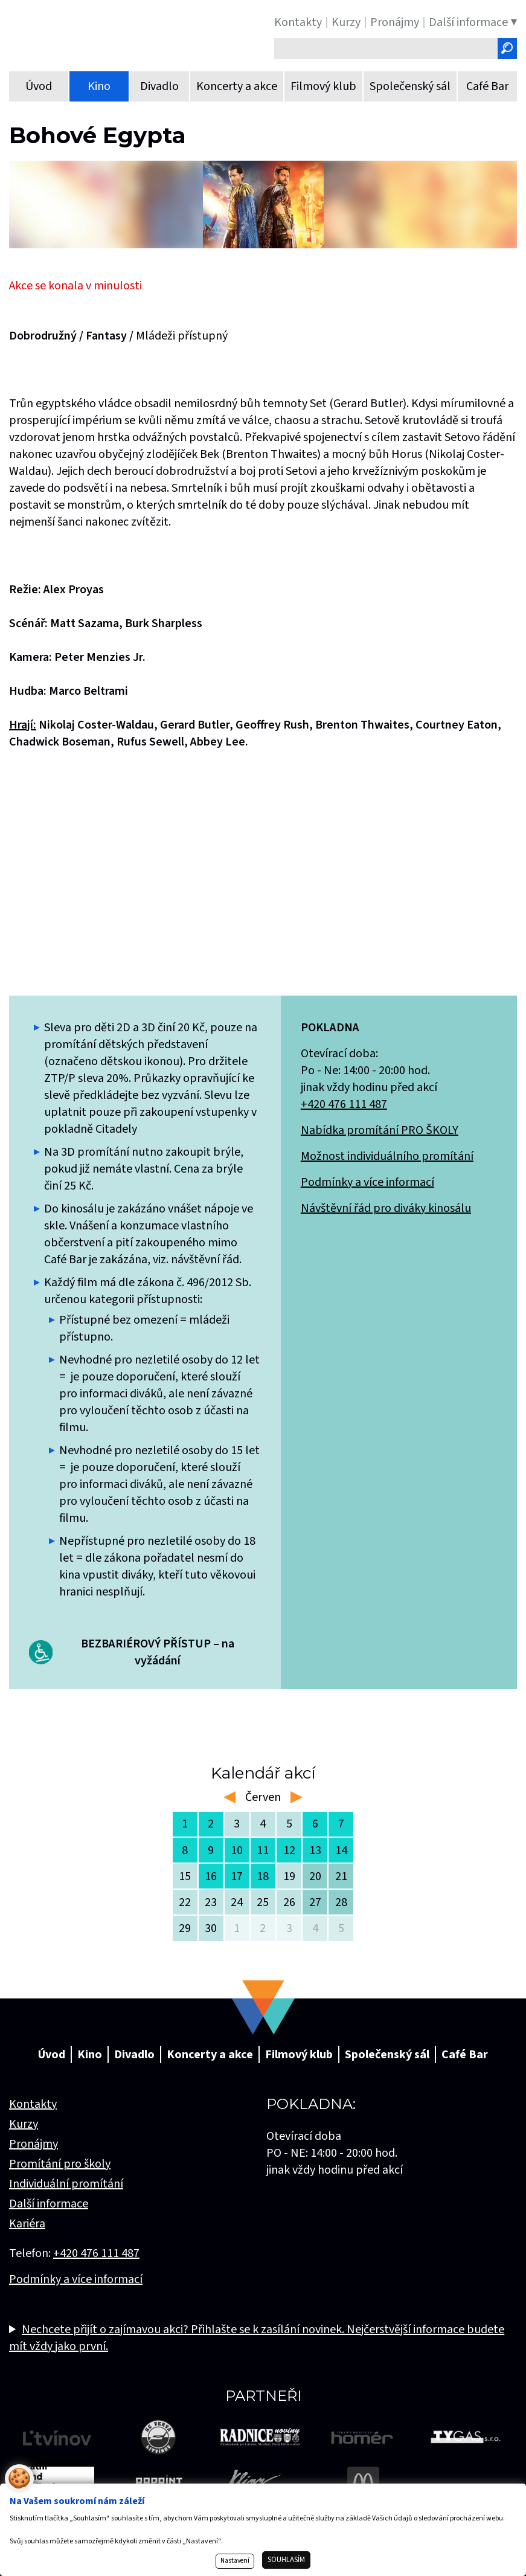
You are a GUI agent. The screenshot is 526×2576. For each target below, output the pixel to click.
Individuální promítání (66, 2183)
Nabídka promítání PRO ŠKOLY (379, 1130)
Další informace (48, 2203)
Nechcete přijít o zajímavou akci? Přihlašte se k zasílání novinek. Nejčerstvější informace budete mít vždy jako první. (256, 2338)
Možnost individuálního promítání (387, 1156)
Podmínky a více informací (367, 1182)
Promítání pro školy (60, 2164)
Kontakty (33, 2104)
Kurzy (23, 2124)
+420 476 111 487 (344, 1104)
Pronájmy (33, 2144)
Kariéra (27, 2223)
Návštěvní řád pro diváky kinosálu (386, 1208)
